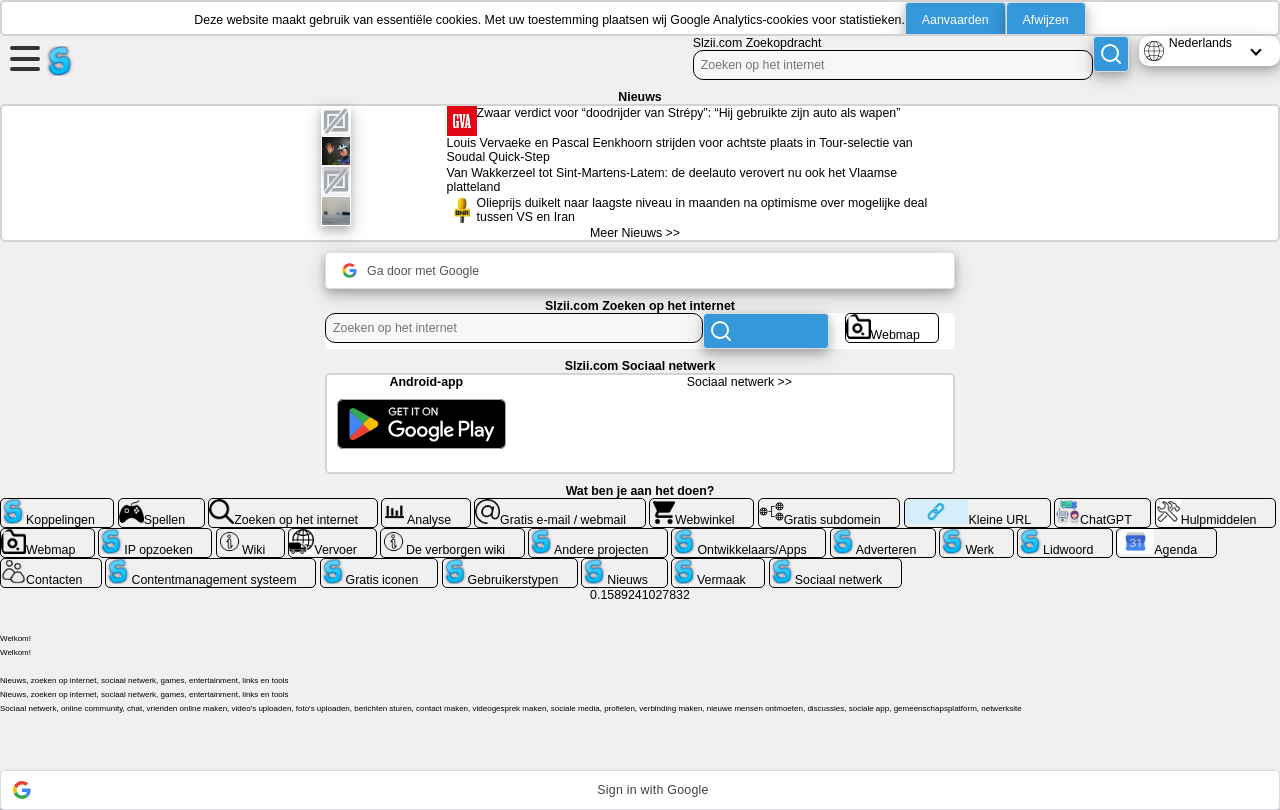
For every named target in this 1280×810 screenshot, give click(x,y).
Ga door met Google (410, 270)
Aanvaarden (955, 20)
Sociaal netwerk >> (739, 382)
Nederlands (1200, 43)
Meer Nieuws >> (635, 233)
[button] (640, 790)
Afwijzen (1046, 20)
